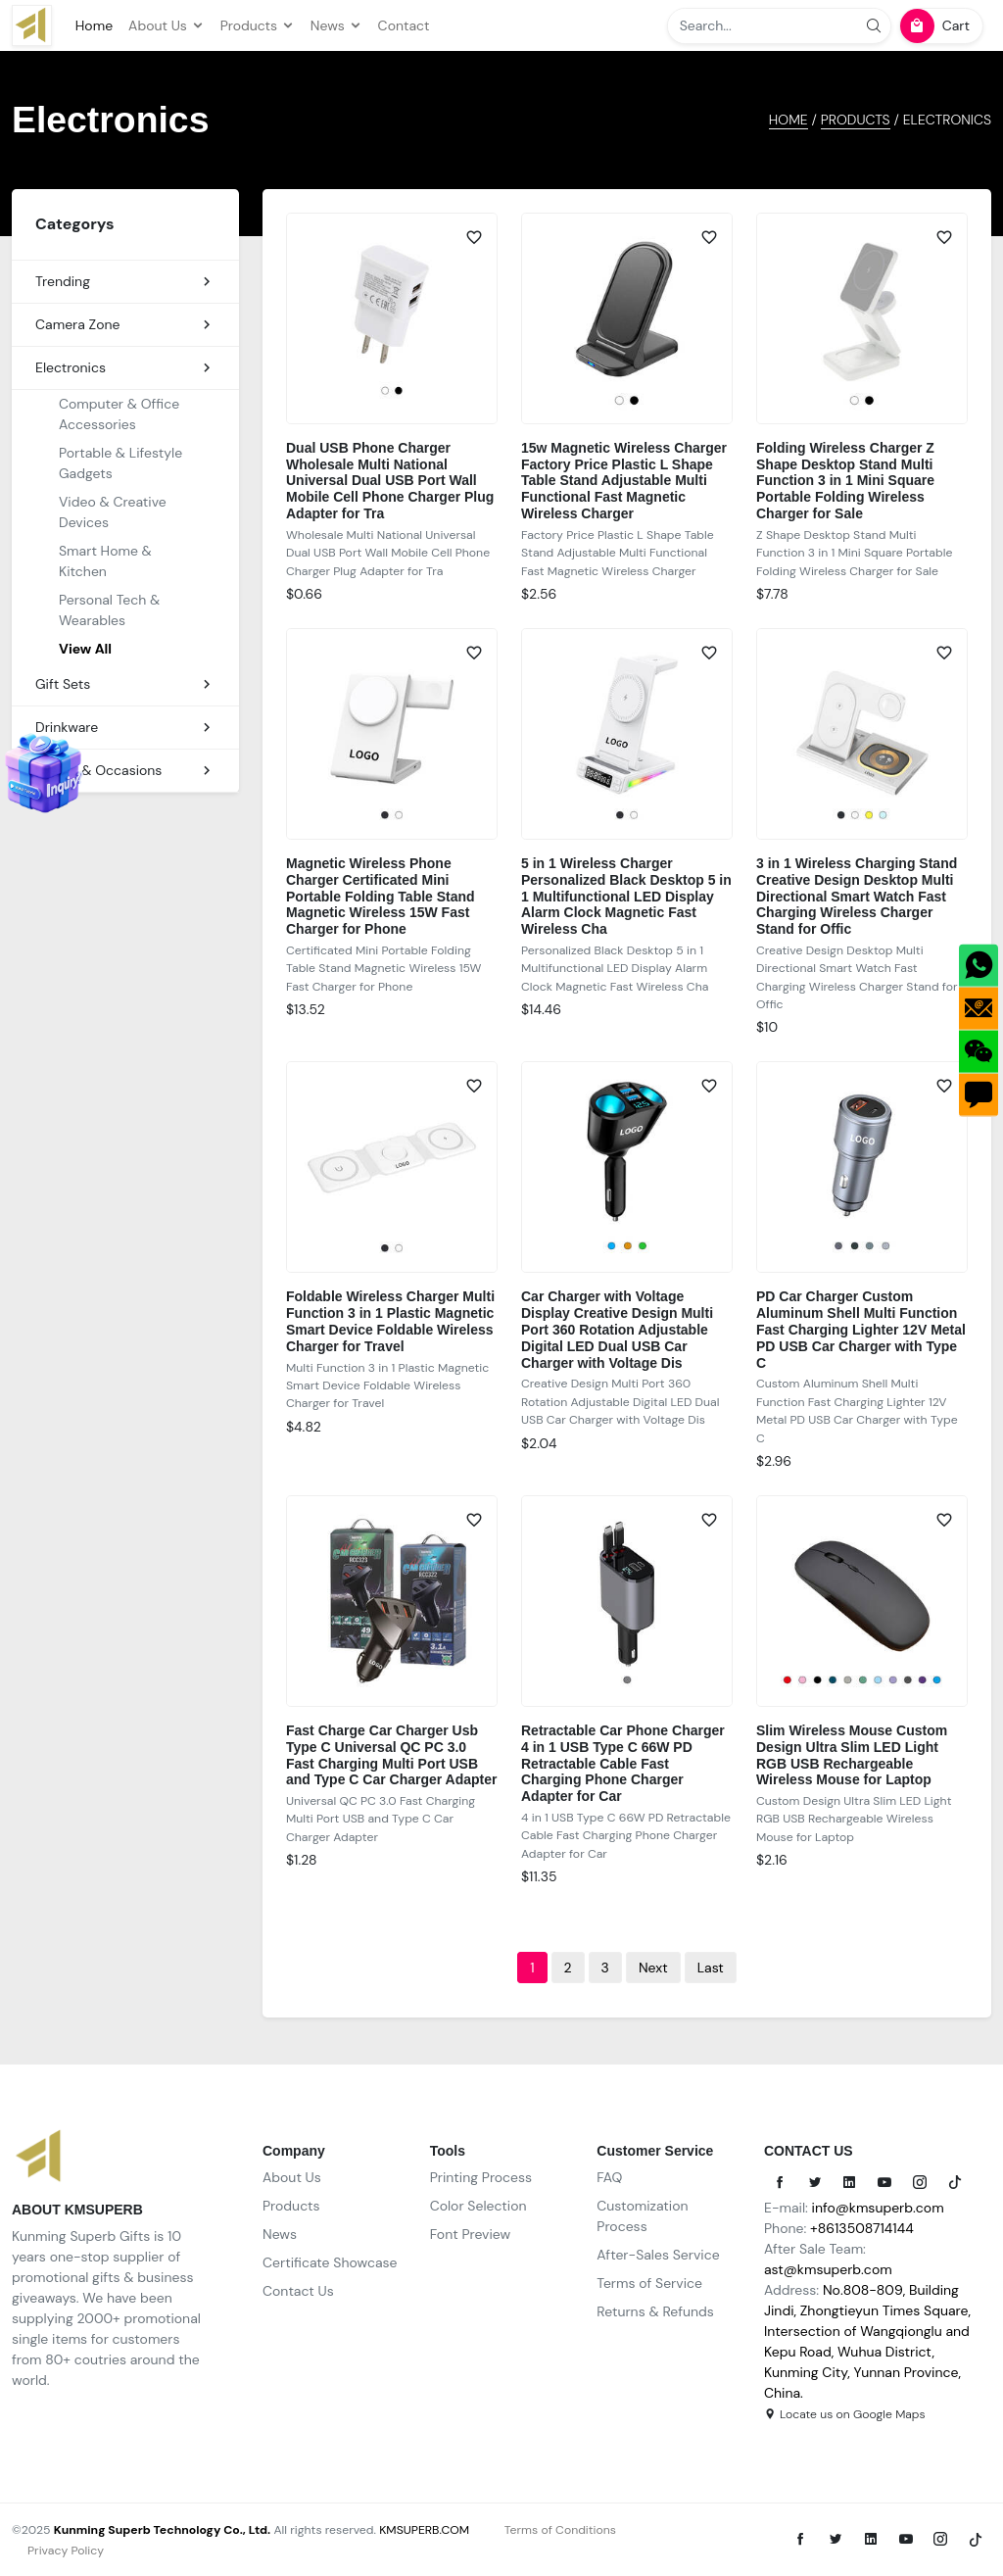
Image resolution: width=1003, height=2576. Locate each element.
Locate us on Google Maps (845, 2414)
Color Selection (478, 2205)
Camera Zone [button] (125, 325)
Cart (935, 26)
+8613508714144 (862, 2228)
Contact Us (298, 2291)
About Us (292, 2177)
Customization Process (642, 2216)
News (280, 2234)
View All (85, 648)
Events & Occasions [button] (125, 770)
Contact (404, 25)
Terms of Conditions (560, 2530)
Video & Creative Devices (113, 512)
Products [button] (257, 25)
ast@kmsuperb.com (828, 2269)
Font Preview (470, 2234)
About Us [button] (166, 25)
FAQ (609, 2177)
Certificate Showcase (330, 2262)
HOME (788, 119)
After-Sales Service (658, 2254)
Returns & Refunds (655, 2311)
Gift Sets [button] (125, 684)
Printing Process (481, 2177)
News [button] (336, 25)
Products (855, 119)
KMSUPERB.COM (424, 2530)
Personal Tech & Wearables (109, 610)
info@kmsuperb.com (878, 2207)
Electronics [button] (125, 368)
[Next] (653, 1967)
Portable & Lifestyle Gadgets (120, 463)
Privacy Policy (65, 2550)
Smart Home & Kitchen (105, 561)
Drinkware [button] (125, 727)
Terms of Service (649, 2283)
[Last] (711, 1967)
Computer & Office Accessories (119, 414)
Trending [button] (125, 281)
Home (94, 25)
